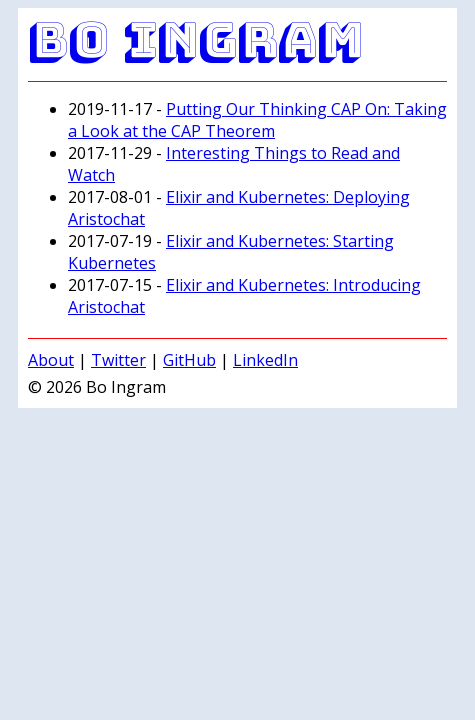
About (51, 360)
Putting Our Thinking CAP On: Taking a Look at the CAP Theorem (257, 120)
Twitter (118, 360)
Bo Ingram (195, 39)
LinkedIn (265, 360)
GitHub (189, 360)
